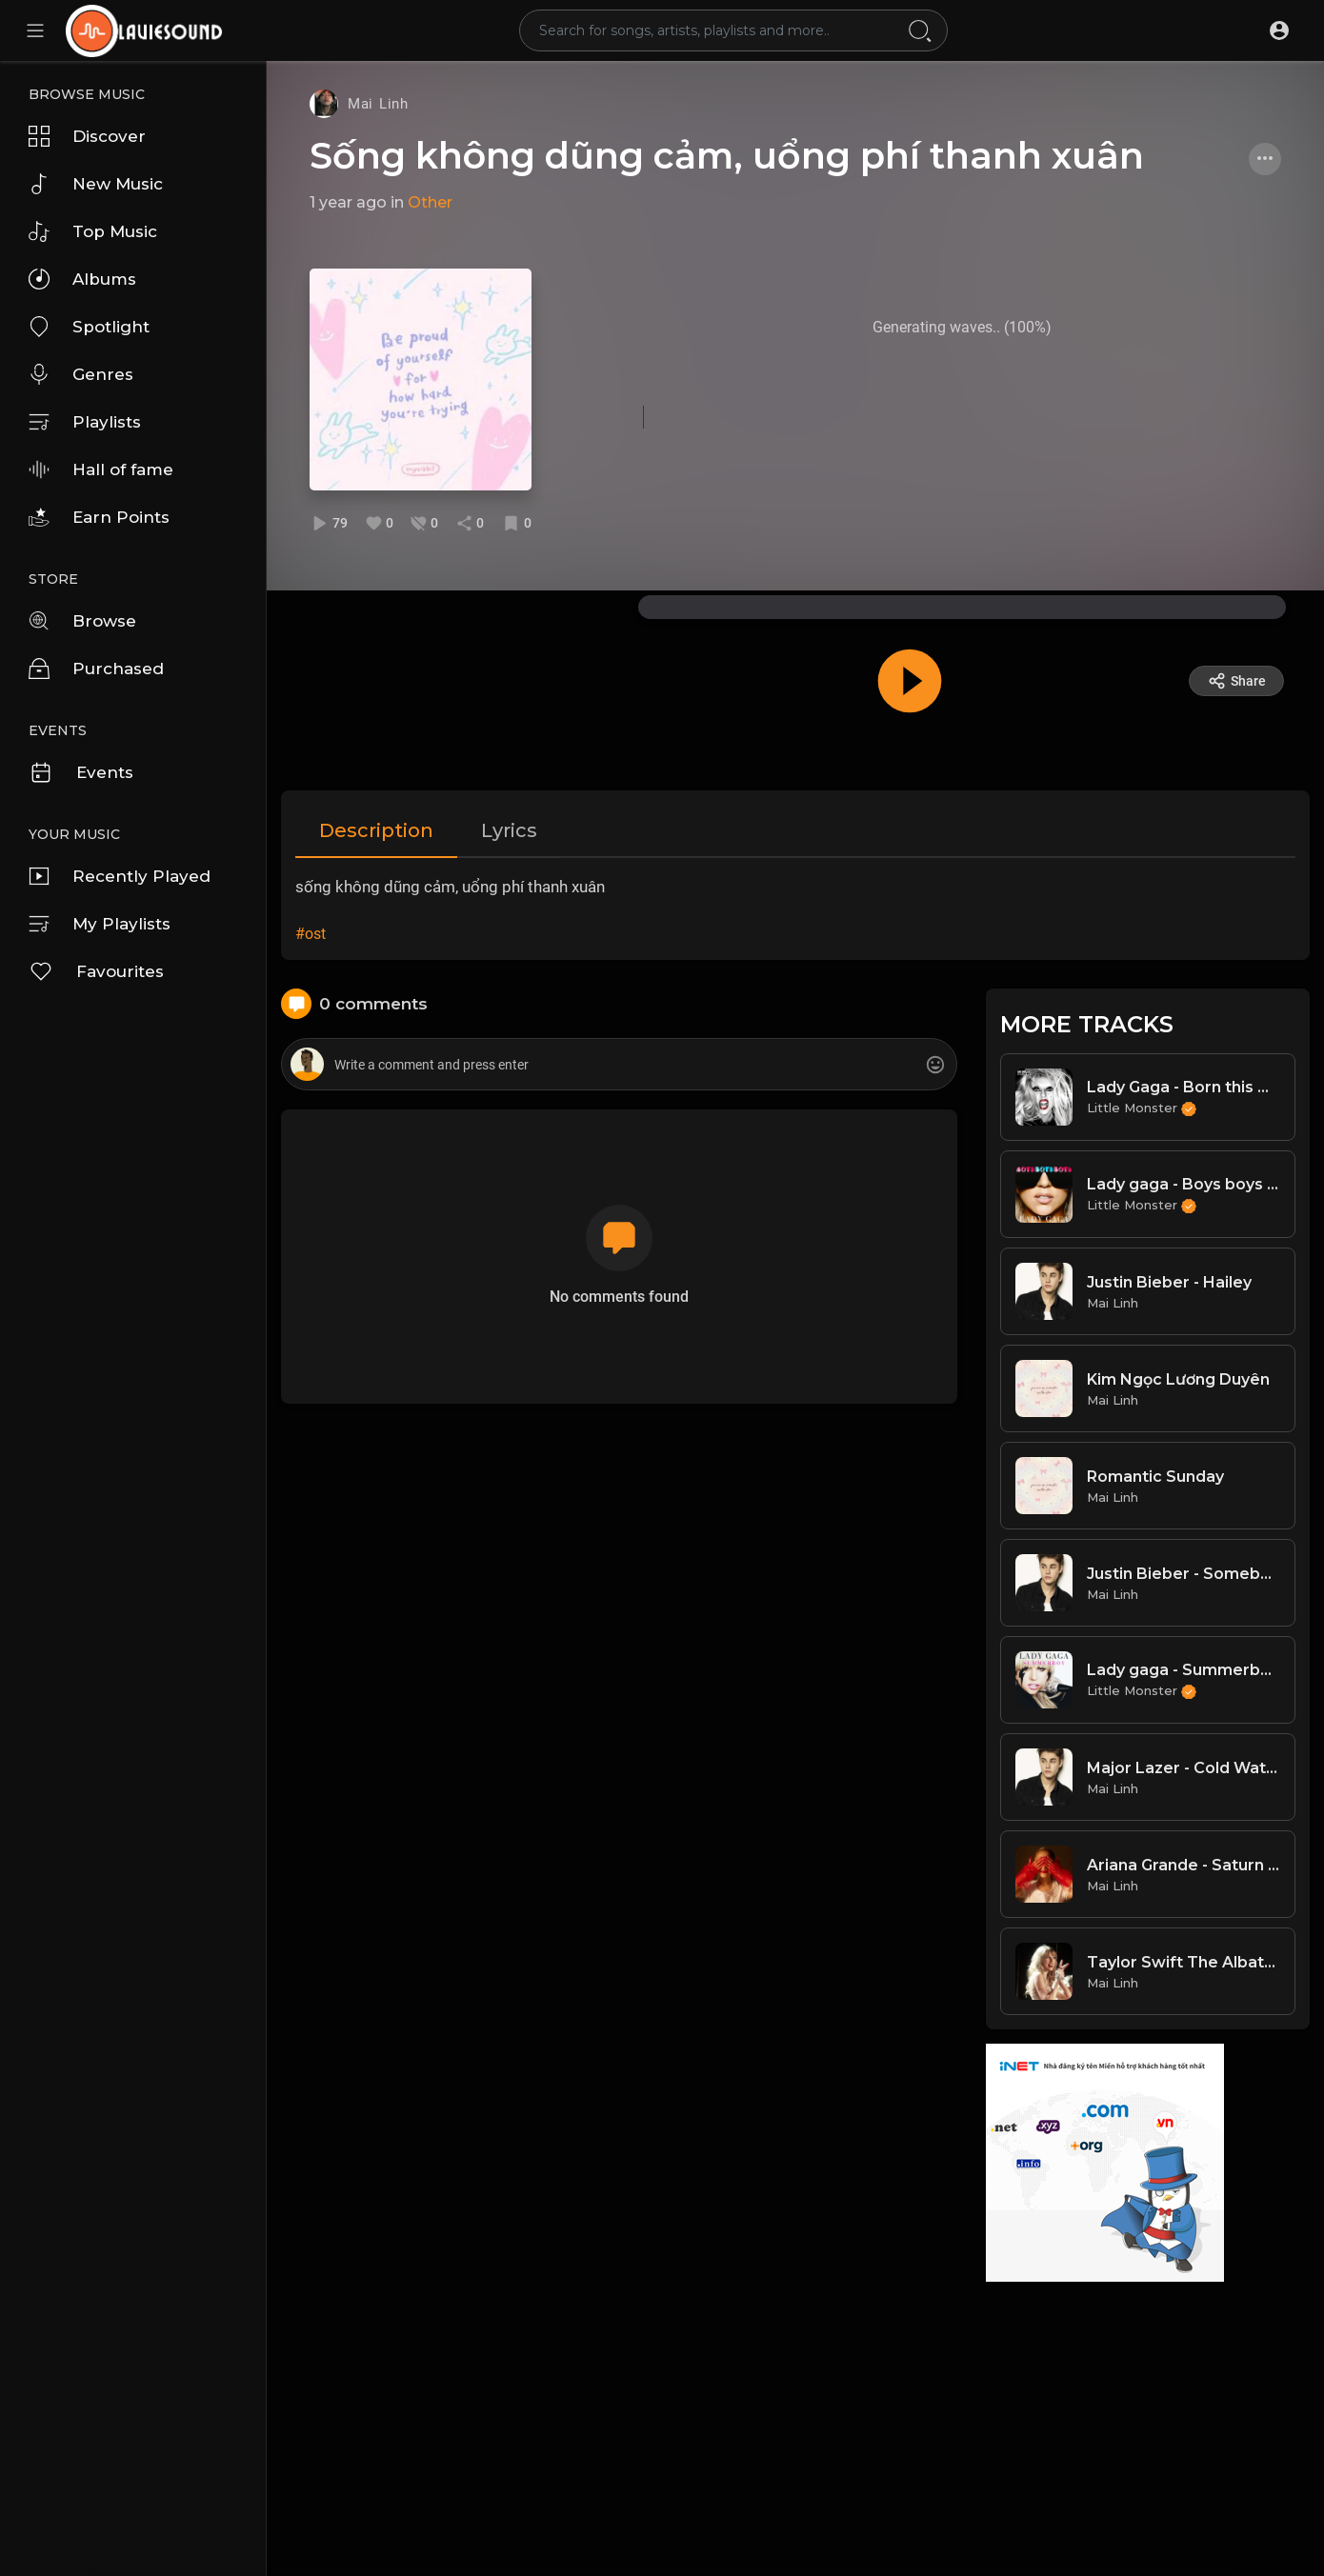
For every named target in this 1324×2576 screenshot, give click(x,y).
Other (430, 202)
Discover (87, 136)
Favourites (96, 971)
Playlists (85, 421)
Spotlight (89, 326)
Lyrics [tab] (509, 830)
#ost (310, 934)
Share (1237, 680)
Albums (82, 279)
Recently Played (120, 876)
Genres (81, 374)
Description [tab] (376, 830)
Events (81, 772)
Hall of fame (101, 469)
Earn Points (99, 517)
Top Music (93, 231)
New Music (96, 183)
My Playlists (100, 923)
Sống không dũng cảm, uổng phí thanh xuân (727, 155)
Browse (82, 620)
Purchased (96, 668)
